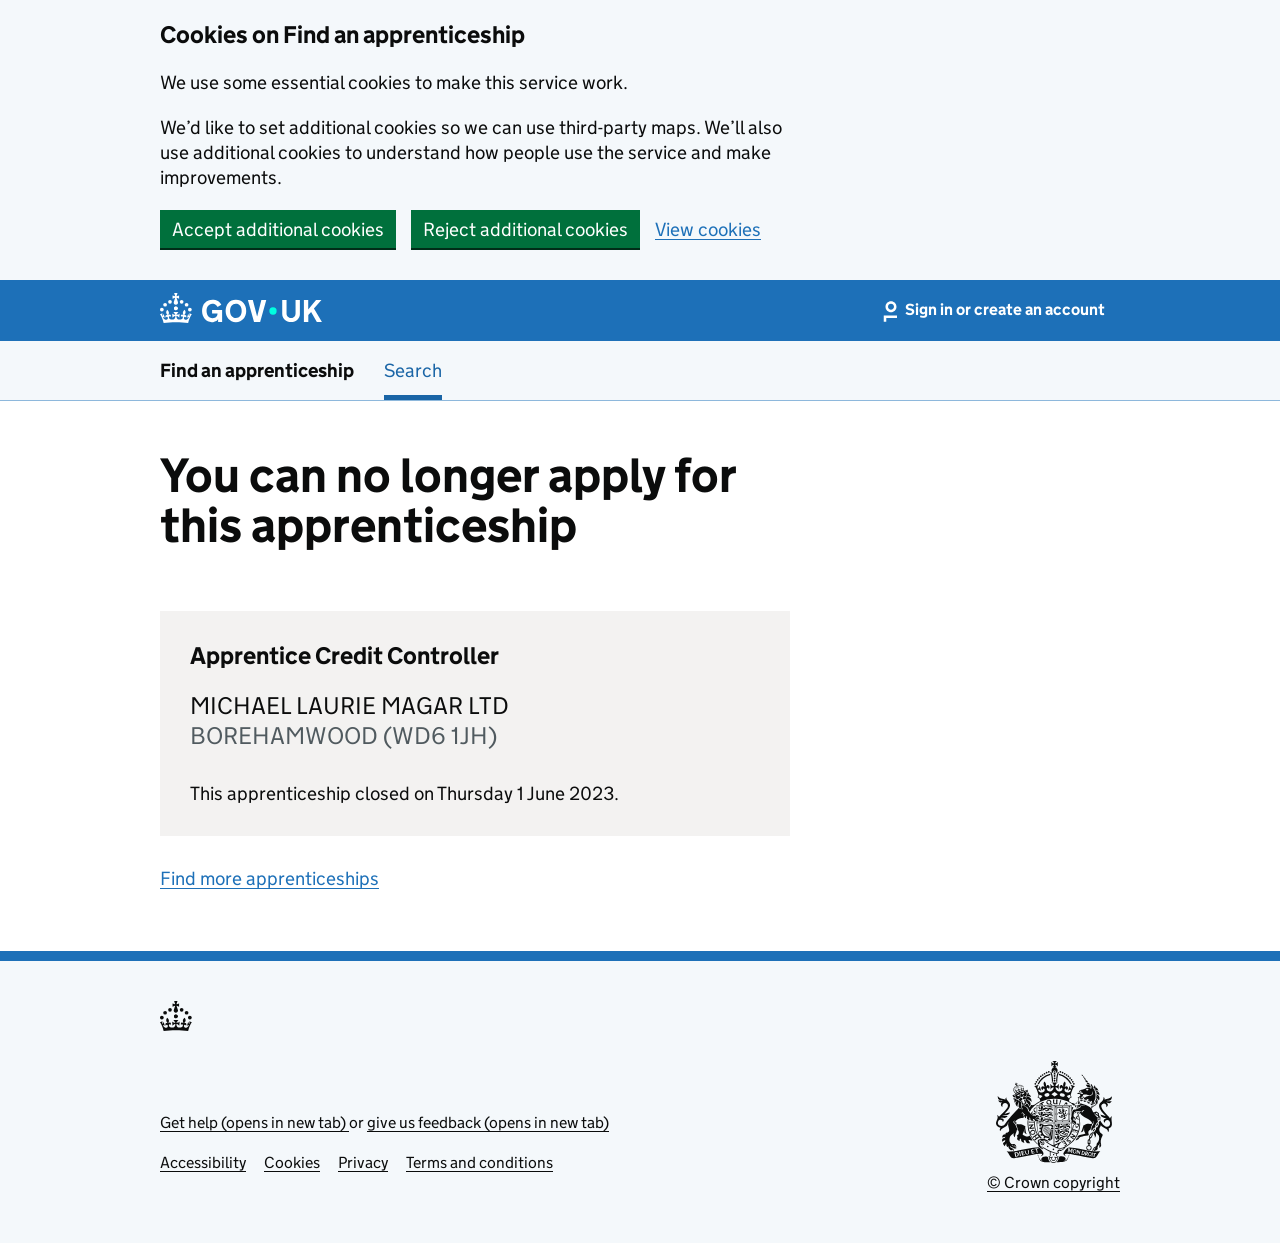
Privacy (363, 1162)
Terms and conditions (479, 1162)
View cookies (708, 229)
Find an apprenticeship (257, 370)
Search (413, 370)
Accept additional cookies (278, 229)
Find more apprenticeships (269, 878)
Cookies (292, 1162)
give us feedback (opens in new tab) (488, 1122)
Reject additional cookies (525, 229)
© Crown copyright (1053, 1182)
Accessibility (203, 1162)
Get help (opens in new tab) (254, 1122)
